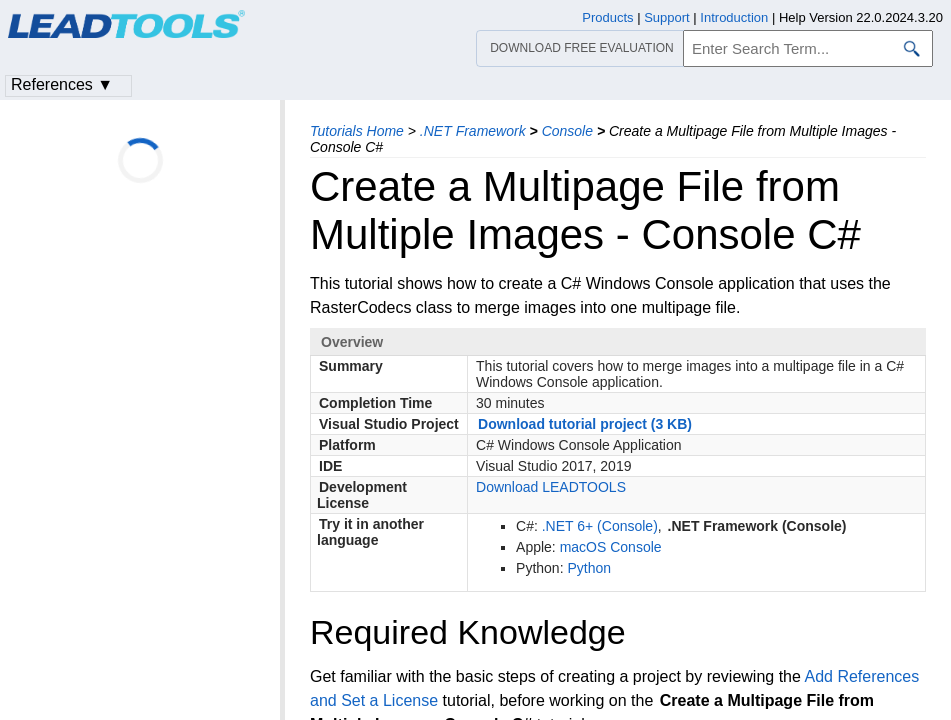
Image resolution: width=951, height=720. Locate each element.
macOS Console (611, 547)
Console (567, 131)
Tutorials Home (357, 131)
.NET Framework (473, 131)
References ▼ (62, 84)
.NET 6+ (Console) (600, 526)
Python (589, 568)
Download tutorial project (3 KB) (585, 424)
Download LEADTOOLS (551, 487)
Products (607, 17)
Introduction (734, 17)
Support (667, 17)
